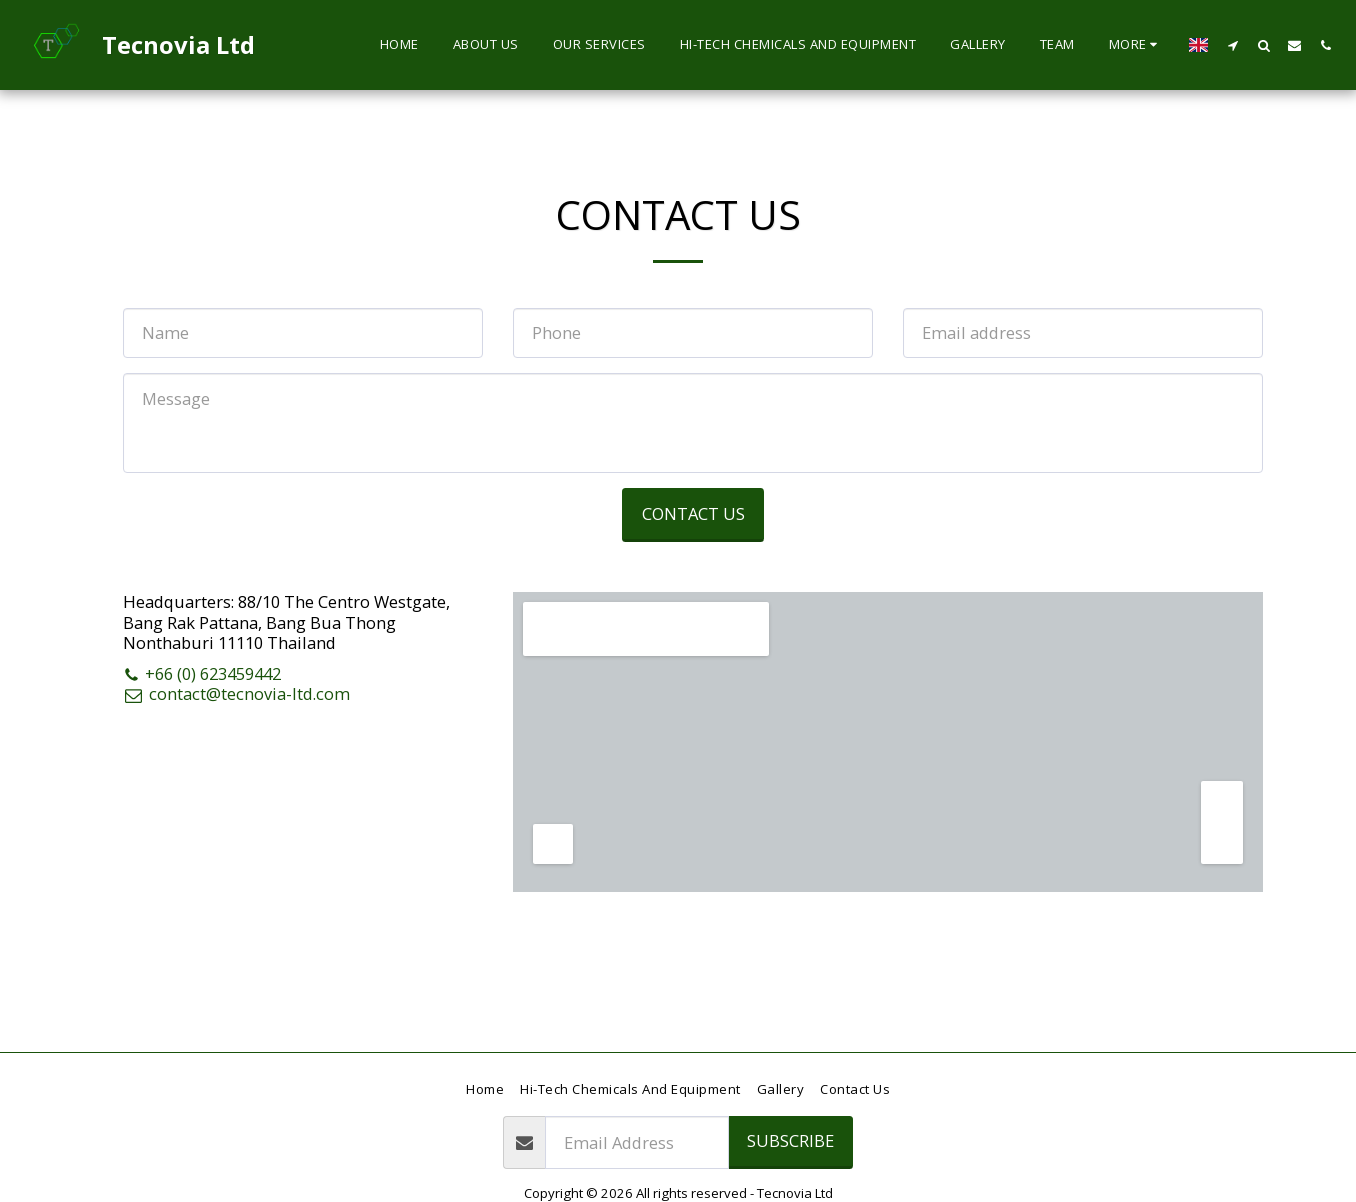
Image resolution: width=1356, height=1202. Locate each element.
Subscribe (790, 1140)
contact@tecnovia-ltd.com (236, 693)
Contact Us (693, 513)
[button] (1232, 45)
